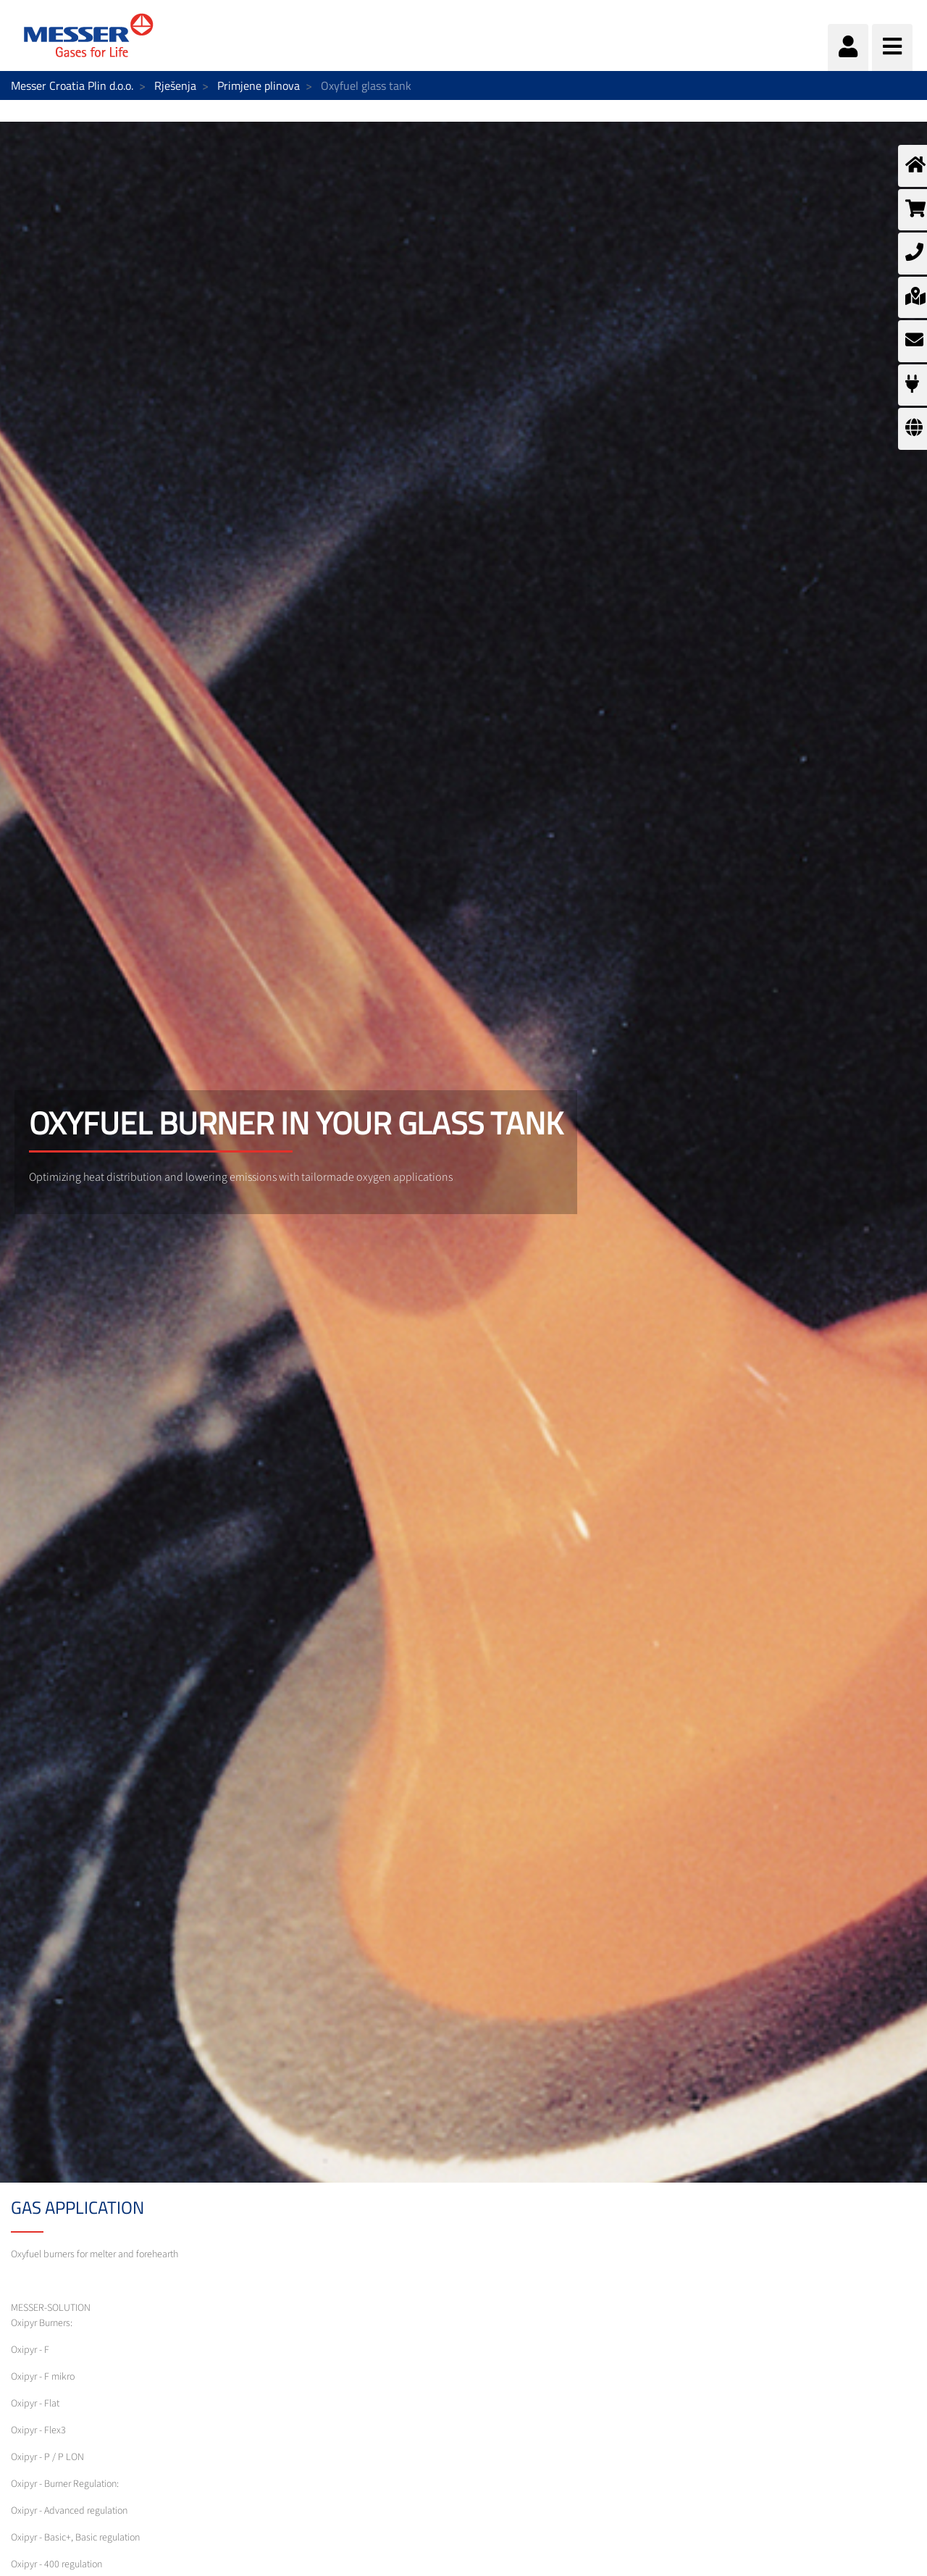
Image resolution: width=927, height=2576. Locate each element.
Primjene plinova (258, 85)
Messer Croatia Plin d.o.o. (72, 85)
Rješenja (175, 85)
